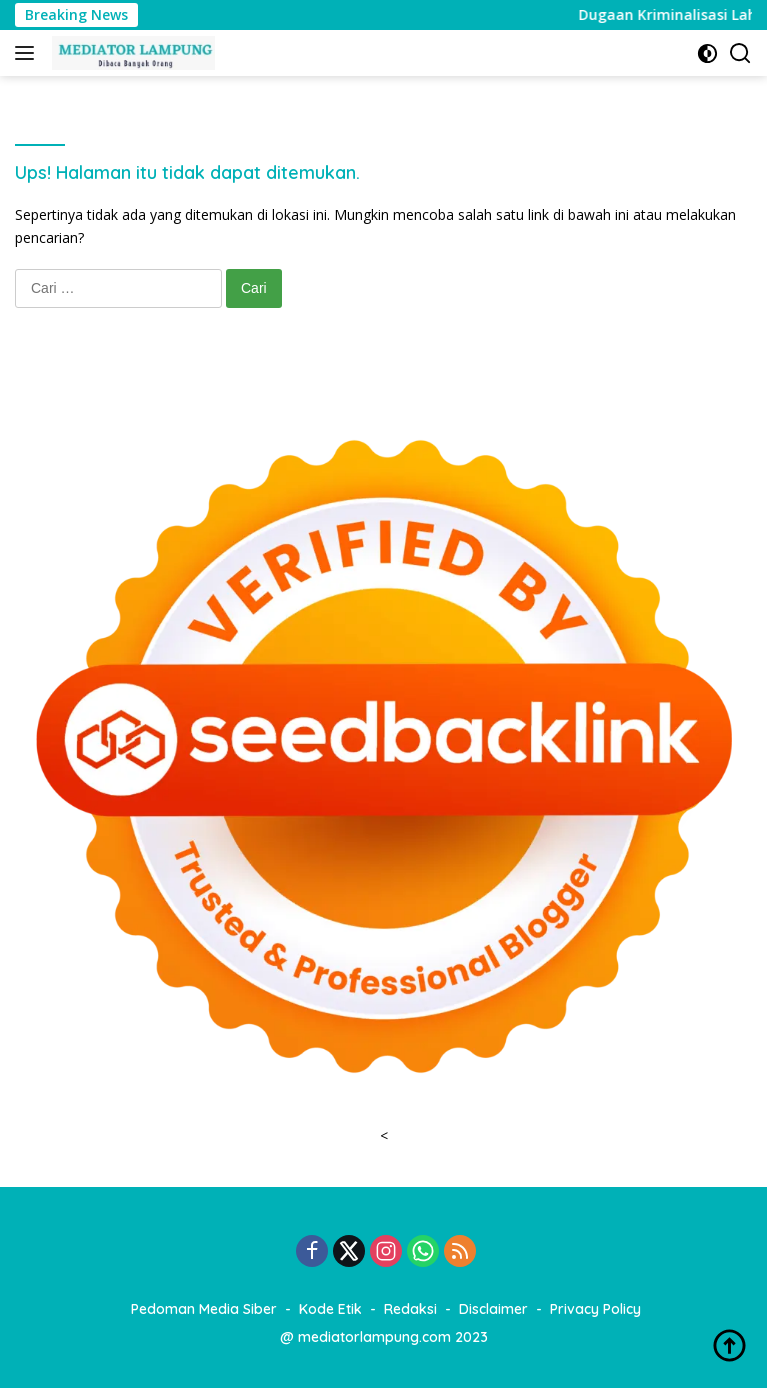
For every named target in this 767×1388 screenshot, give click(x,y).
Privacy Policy (595, 1309)
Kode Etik (330, 1309)
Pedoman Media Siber (204, 1309)
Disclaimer (493, 1309)
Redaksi (410, 1309)
